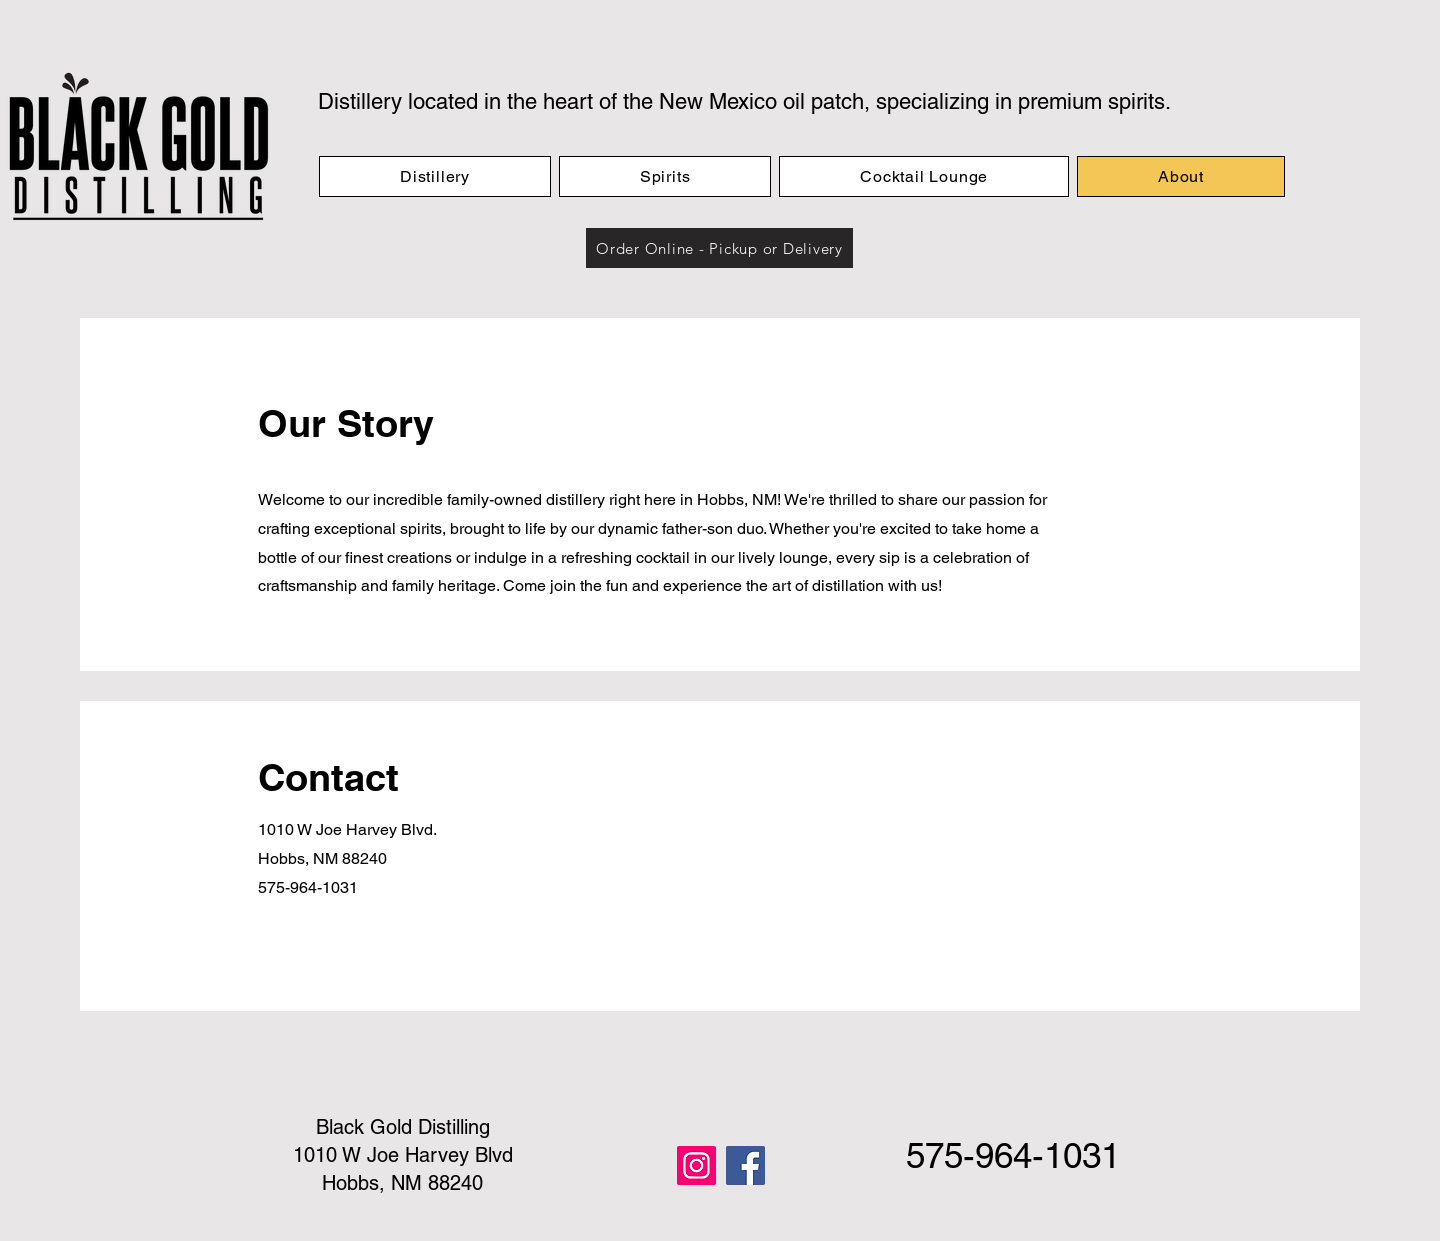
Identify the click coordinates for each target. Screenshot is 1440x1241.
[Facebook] (745, 1165)
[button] (719, 248)
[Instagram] (696, 1165)
